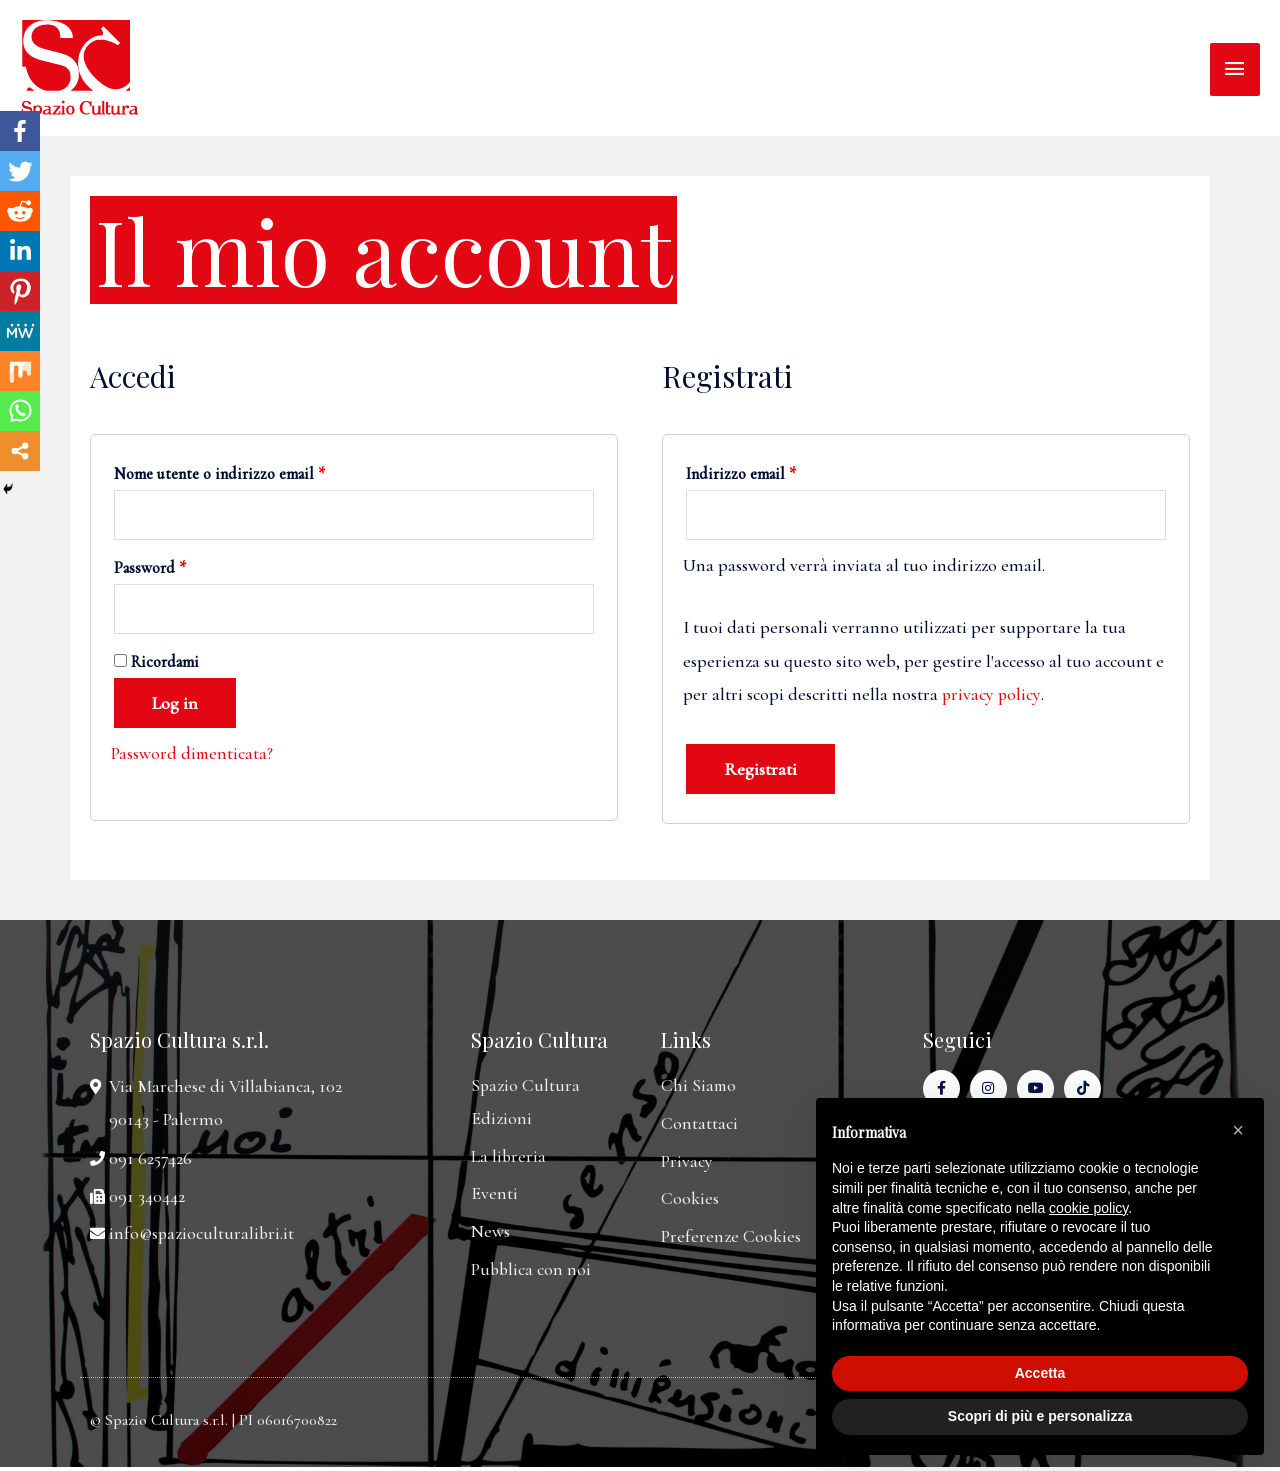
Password (150, 569)
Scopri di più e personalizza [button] (1040, 1416)
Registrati (760, 770)
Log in (175, 706)
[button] (1238, 1130)
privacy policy (992, 695)
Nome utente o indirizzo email (219, 474)
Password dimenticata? (193, 756)
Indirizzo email (741, 474)
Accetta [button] (1040, 1373)
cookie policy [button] (1088, 1208)
